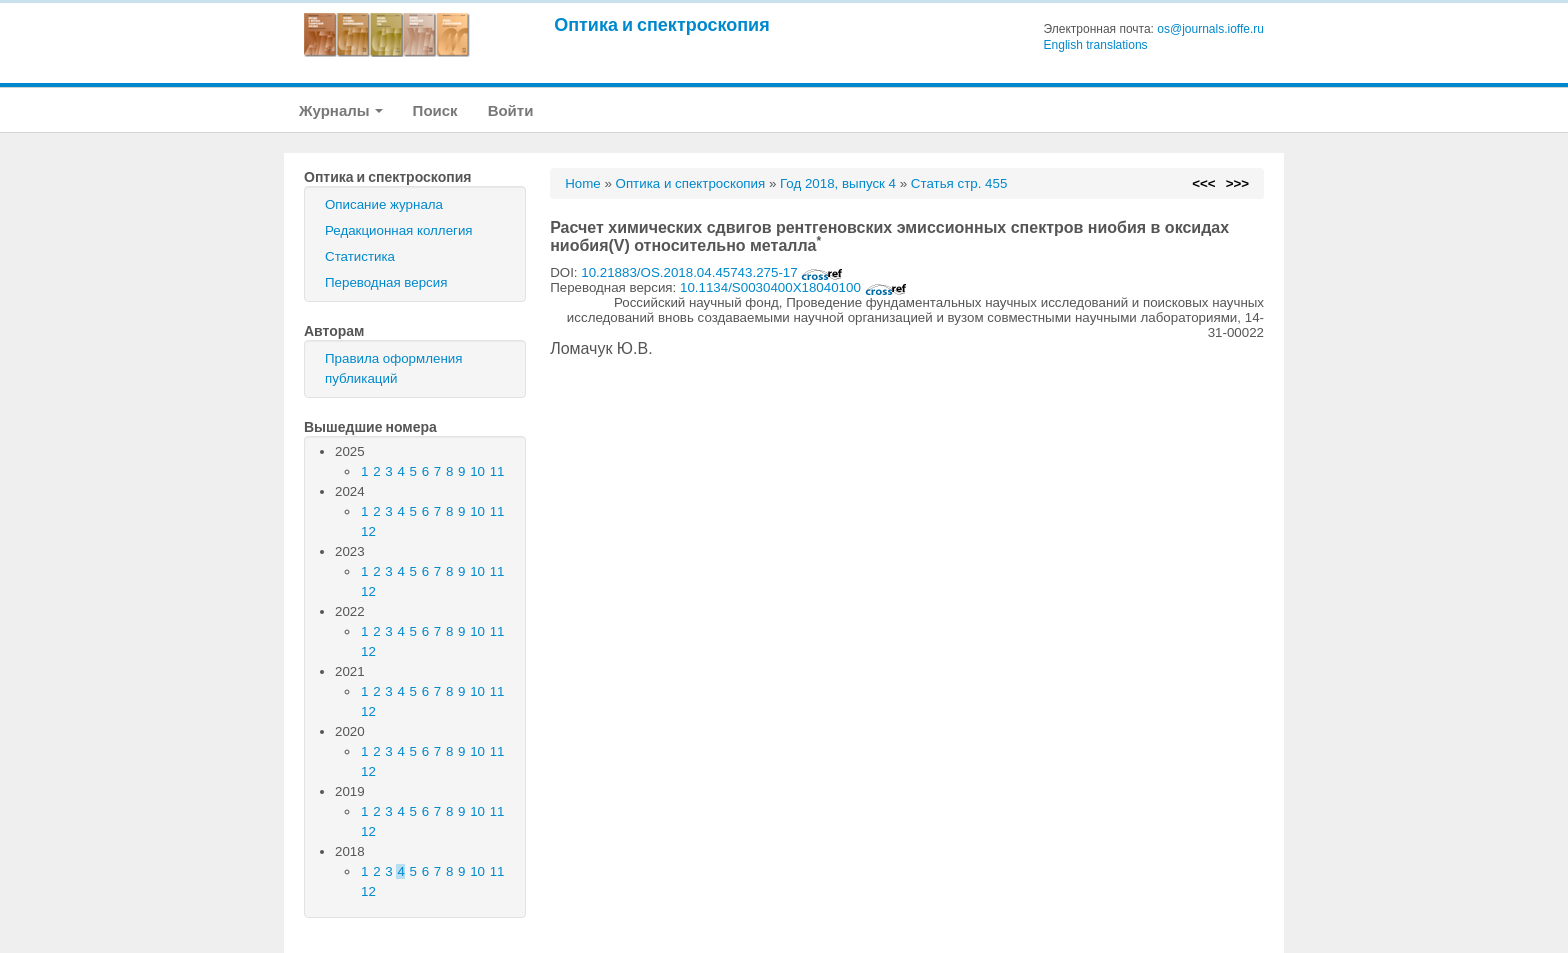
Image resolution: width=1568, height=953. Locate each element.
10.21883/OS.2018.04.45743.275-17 (712, 272)
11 (497, 471)
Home (583, 183)
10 (477, 471)
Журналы (341, 110)
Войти (511, 110)
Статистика (360, 256)
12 (368, 531)
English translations (1096, 45)
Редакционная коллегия (399, 230)
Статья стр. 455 (959, 183)
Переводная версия (386, 282)
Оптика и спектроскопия (662, 24)
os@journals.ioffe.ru (1210, 29)
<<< (1203, 183)
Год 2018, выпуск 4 (838, 183)
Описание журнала (384, 204)
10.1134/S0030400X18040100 (793, 287)
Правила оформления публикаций (393, 368)
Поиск (435, 110)
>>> (1237, 183)
